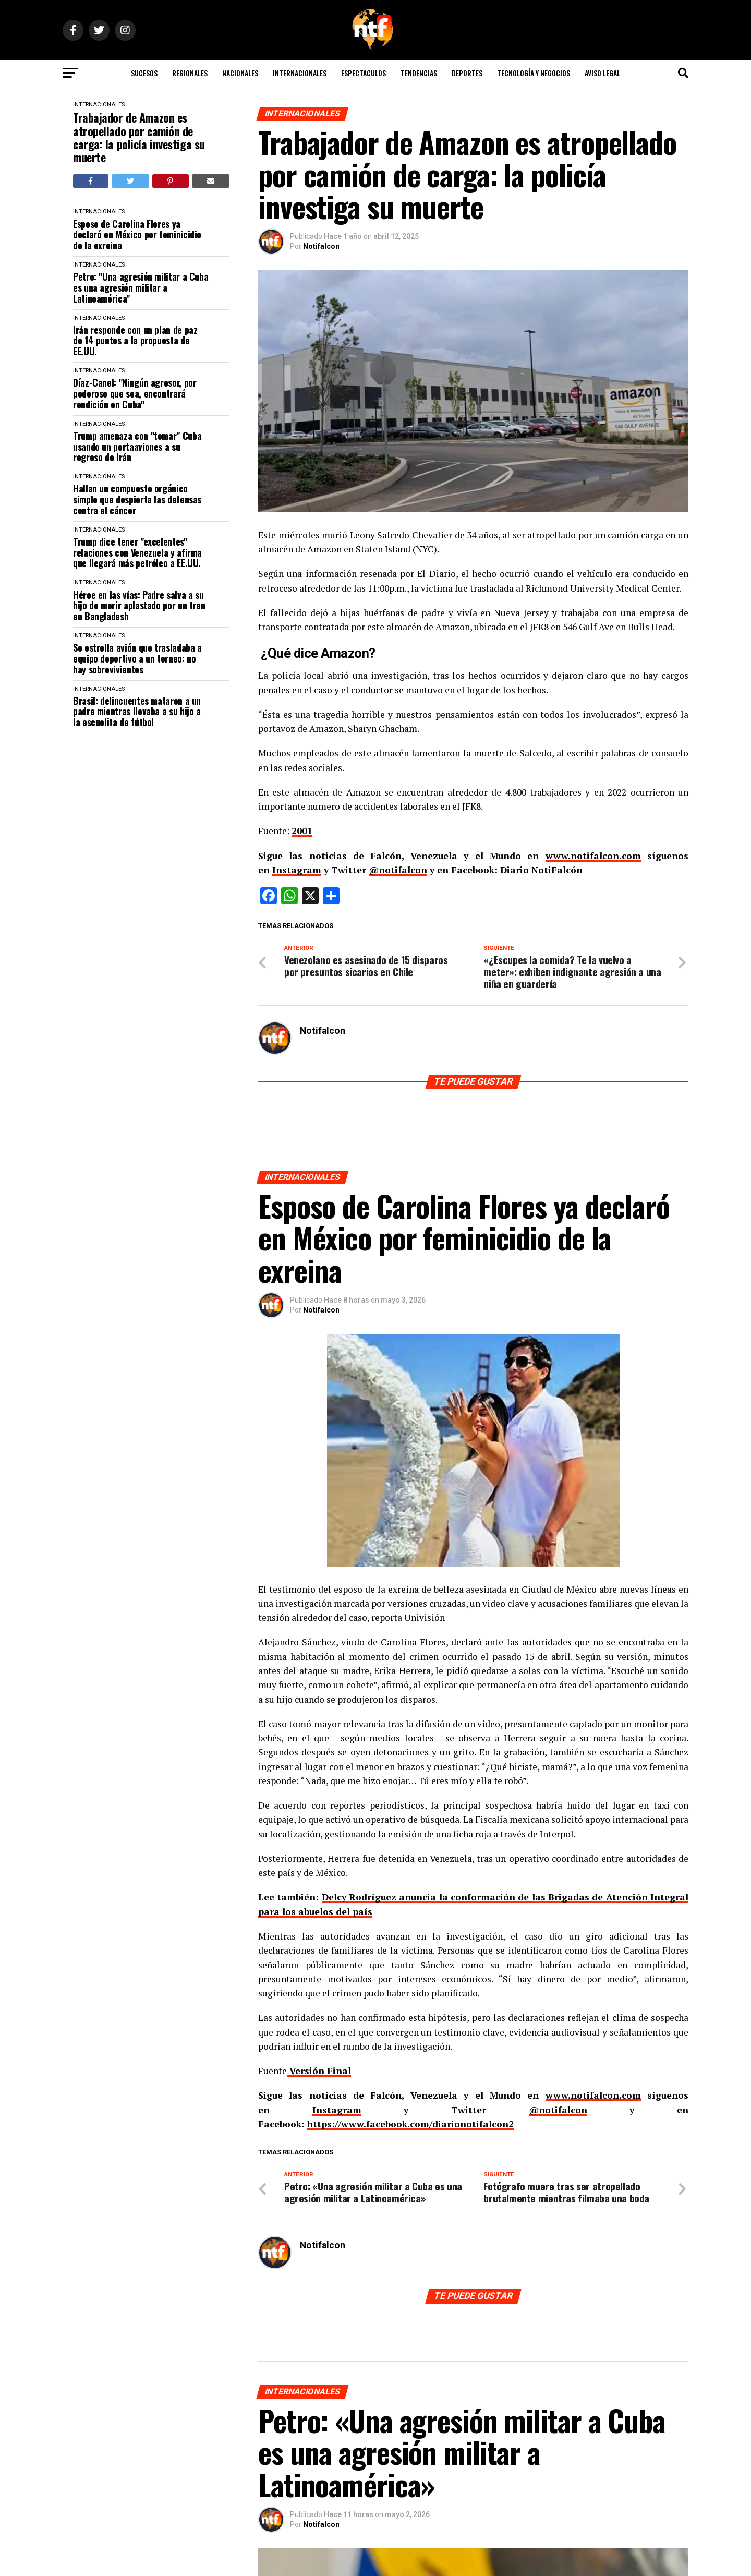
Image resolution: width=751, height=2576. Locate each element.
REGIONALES (190, 72)
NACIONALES (240, 72)
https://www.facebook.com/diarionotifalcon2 (410, 2124)
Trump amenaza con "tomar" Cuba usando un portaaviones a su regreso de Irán (137, 446)
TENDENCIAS (419, 72)
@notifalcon (398, 870)
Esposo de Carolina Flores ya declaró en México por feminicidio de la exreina (137, 235)
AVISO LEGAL (602, 72)
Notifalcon (321, 246)
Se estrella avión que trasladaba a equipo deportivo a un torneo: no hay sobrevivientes (137, 658)
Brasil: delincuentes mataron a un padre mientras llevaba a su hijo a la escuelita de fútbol (137, 711)
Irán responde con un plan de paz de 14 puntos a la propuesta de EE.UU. (135, 340)
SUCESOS (144, 72)
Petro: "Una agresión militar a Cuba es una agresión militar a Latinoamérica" (140, 287)
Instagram (296, 870)
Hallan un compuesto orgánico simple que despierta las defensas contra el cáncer (137, 499)
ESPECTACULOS (363, 72)
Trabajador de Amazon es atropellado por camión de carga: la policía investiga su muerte (139, 137)
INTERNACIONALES (299, 72)
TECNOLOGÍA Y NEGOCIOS (533, 72)
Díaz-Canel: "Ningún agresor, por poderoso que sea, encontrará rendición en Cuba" (134, 393)
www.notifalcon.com (593, 856)
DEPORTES (467, 72)
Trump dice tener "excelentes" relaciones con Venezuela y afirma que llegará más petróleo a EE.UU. (137, 552)
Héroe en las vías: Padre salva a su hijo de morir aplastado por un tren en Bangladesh (139, 605)
